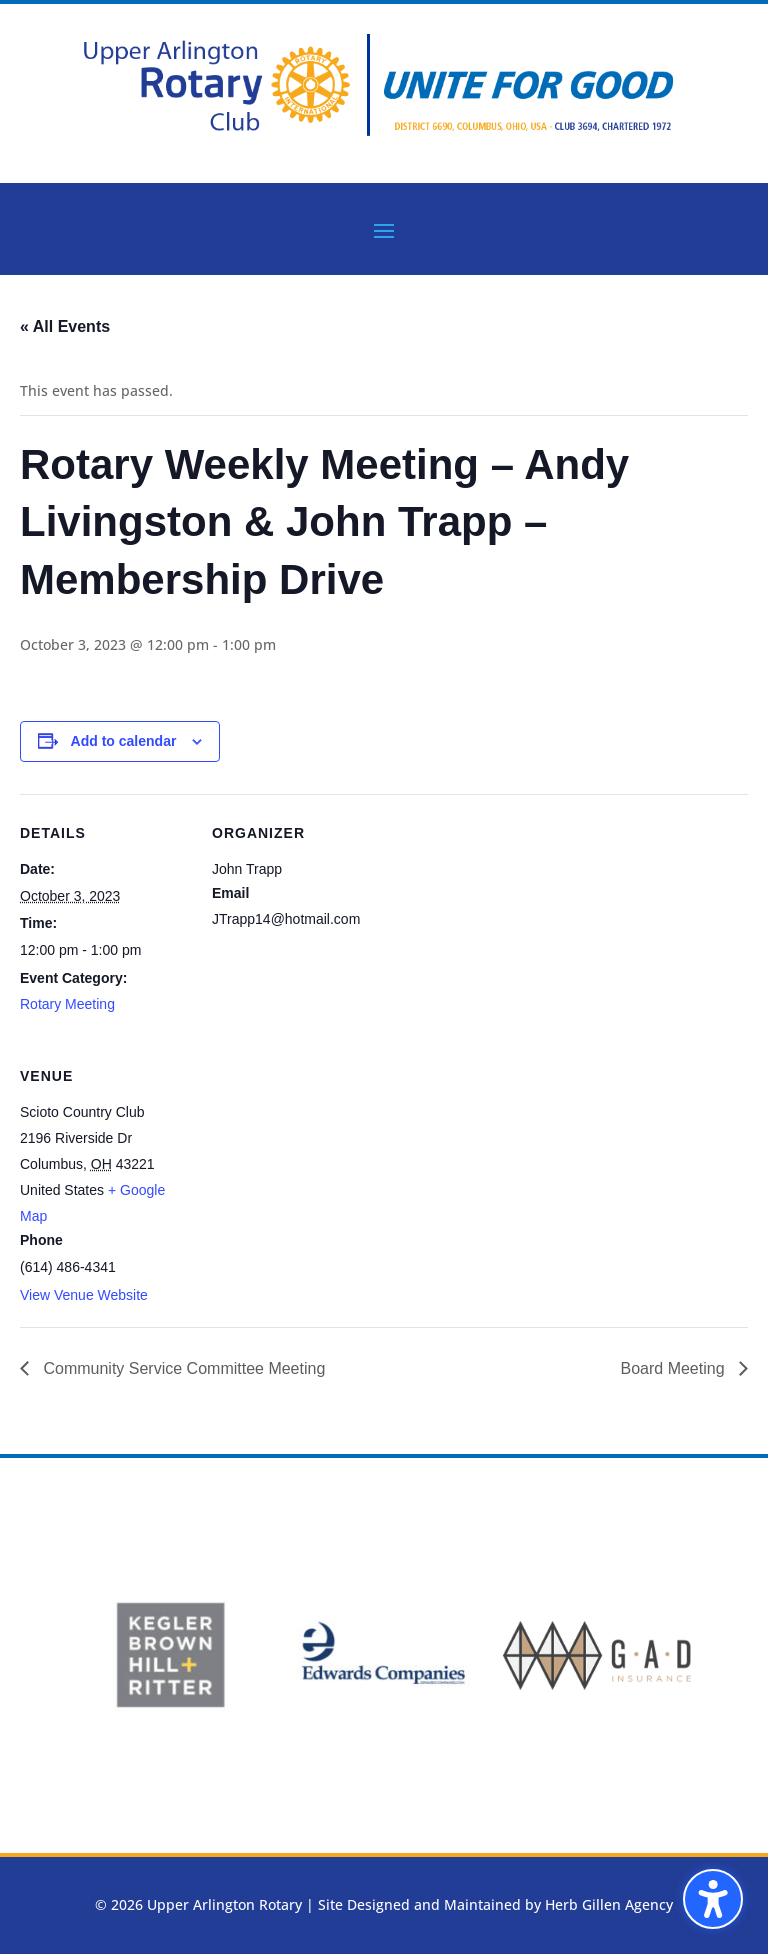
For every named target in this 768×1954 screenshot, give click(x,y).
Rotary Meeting (67, 1004)
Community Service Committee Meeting (182, 1368)
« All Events (65, 326)
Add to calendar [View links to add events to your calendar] (124, 741)
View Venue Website (84, 1295)
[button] (713, 1899)
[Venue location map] (317, 1174)
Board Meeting (674, 1368)
